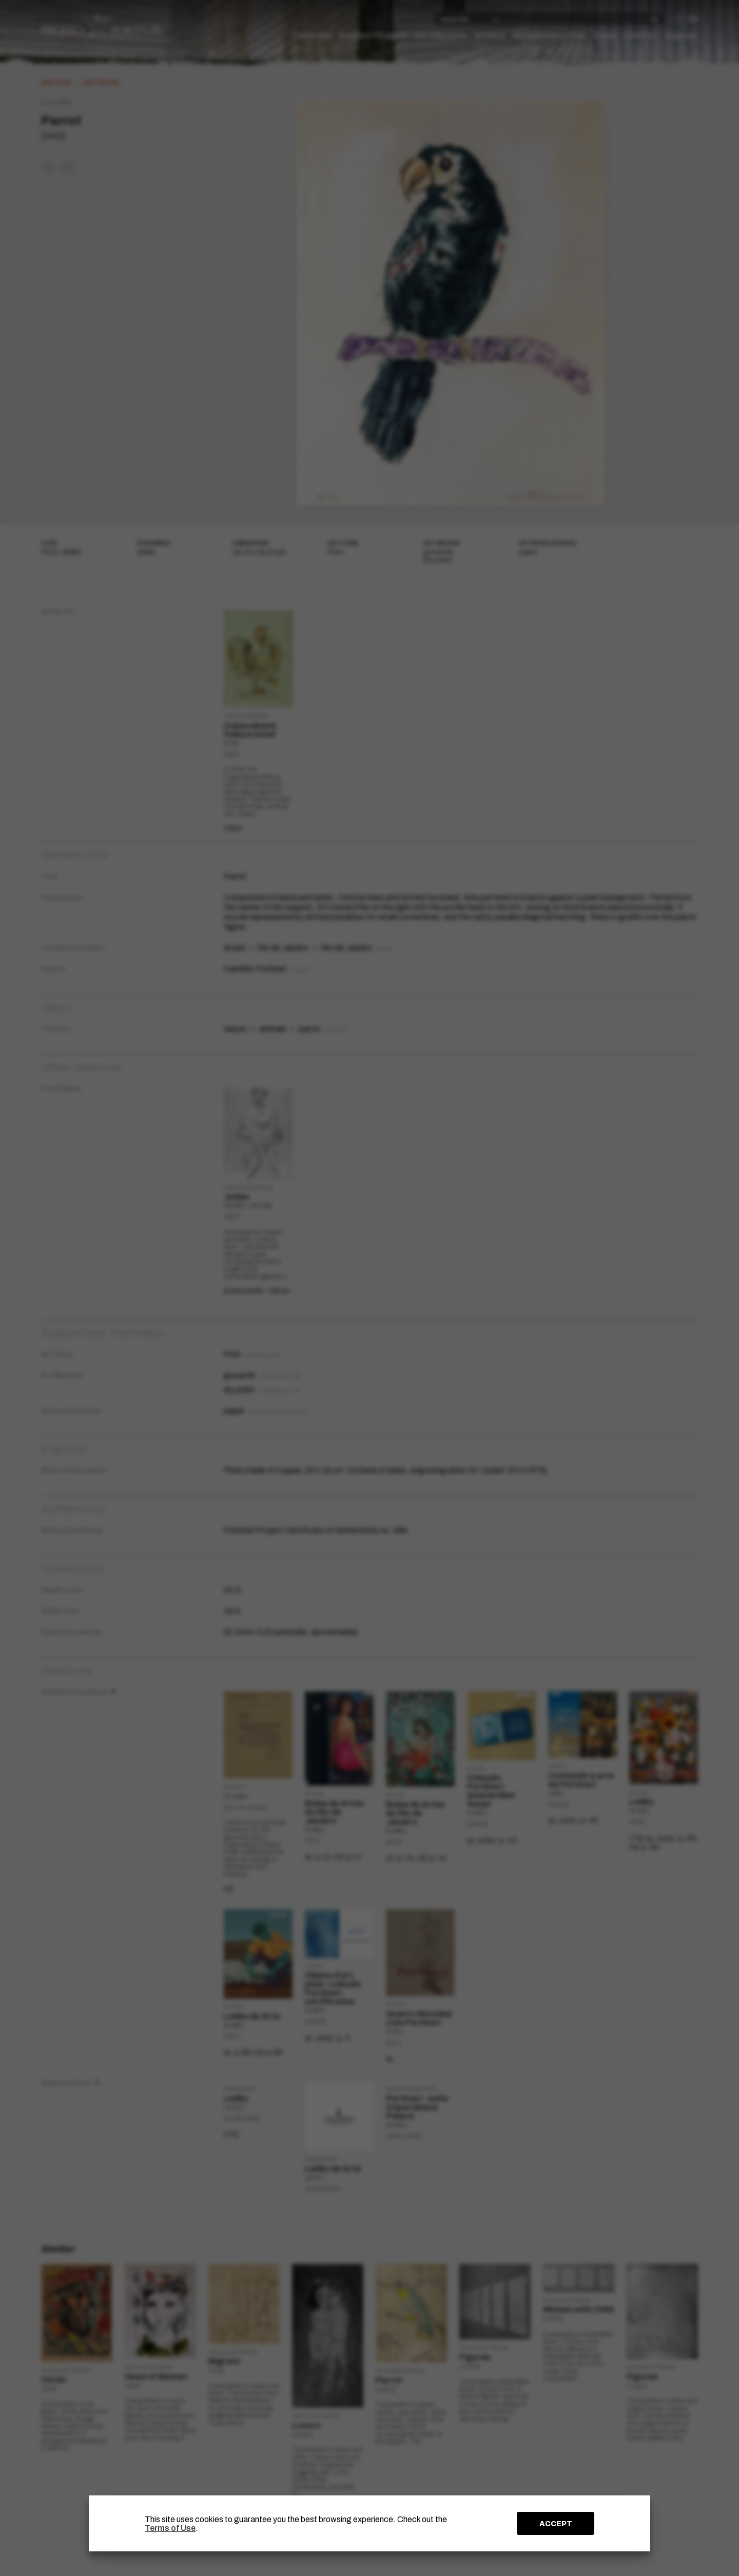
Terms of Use (170, 2528)
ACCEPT (555, 2524)
